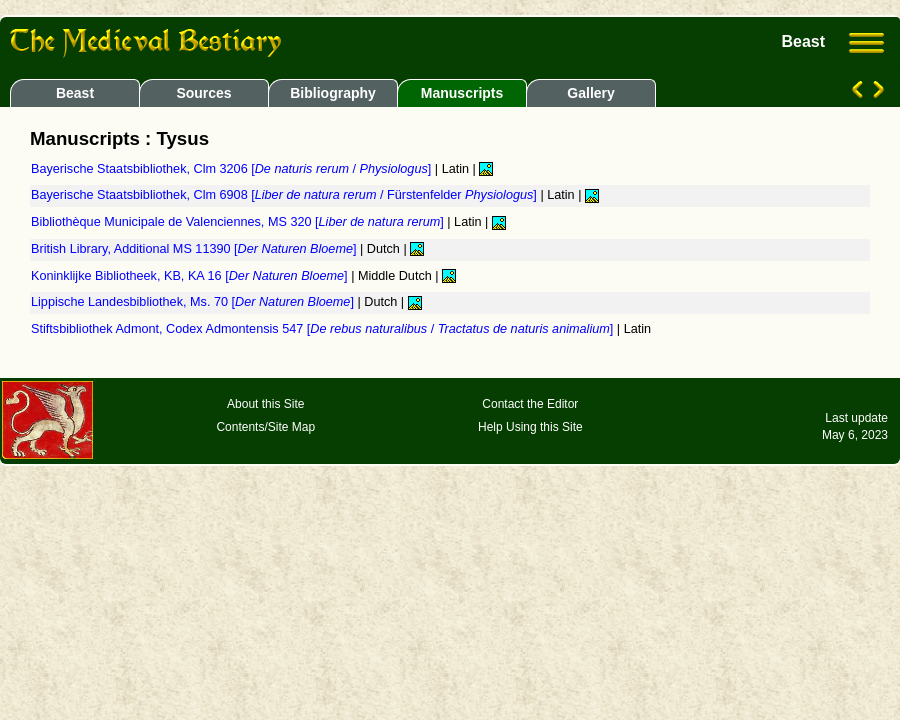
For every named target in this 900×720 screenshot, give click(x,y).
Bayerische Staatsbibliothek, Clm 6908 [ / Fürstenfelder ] (285, 195)
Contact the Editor (530, 404)
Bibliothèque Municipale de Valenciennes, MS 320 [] (239, 222)
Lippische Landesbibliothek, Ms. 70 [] (194, 302)
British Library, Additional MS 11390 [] (195, 249)
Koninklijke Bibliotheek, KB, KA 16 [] (191, 276)
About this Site (265, 404)
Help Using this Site (530, 427)
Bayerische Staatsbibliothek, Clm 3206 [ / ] (233, 169)
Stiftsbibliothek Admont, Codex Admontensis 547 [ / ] (324, 329)
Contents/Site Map (265, 427)
